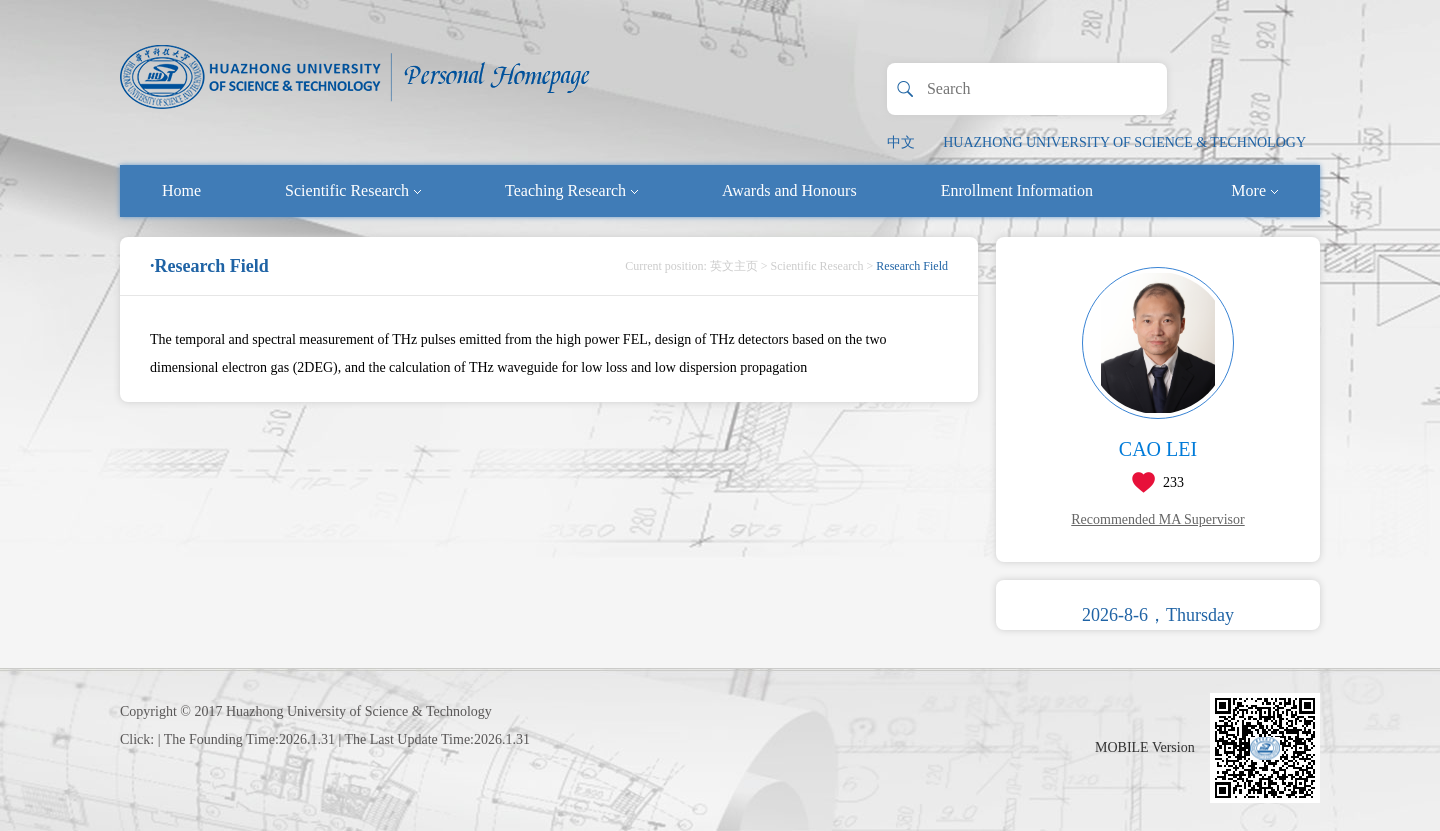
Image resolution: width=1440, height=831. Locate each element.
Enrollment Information (1017, 190)
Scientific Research (353, 190)
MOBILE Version (1145, 747)
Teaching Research (571, 190)
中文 (901, 142)
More (1254, 190)
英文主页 (734, 266)
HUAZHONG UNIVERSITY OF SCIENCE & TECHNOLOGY (1124, 142)
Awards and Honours (789, 190)
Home (181, 190)
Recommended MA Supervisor (1157, 519)
